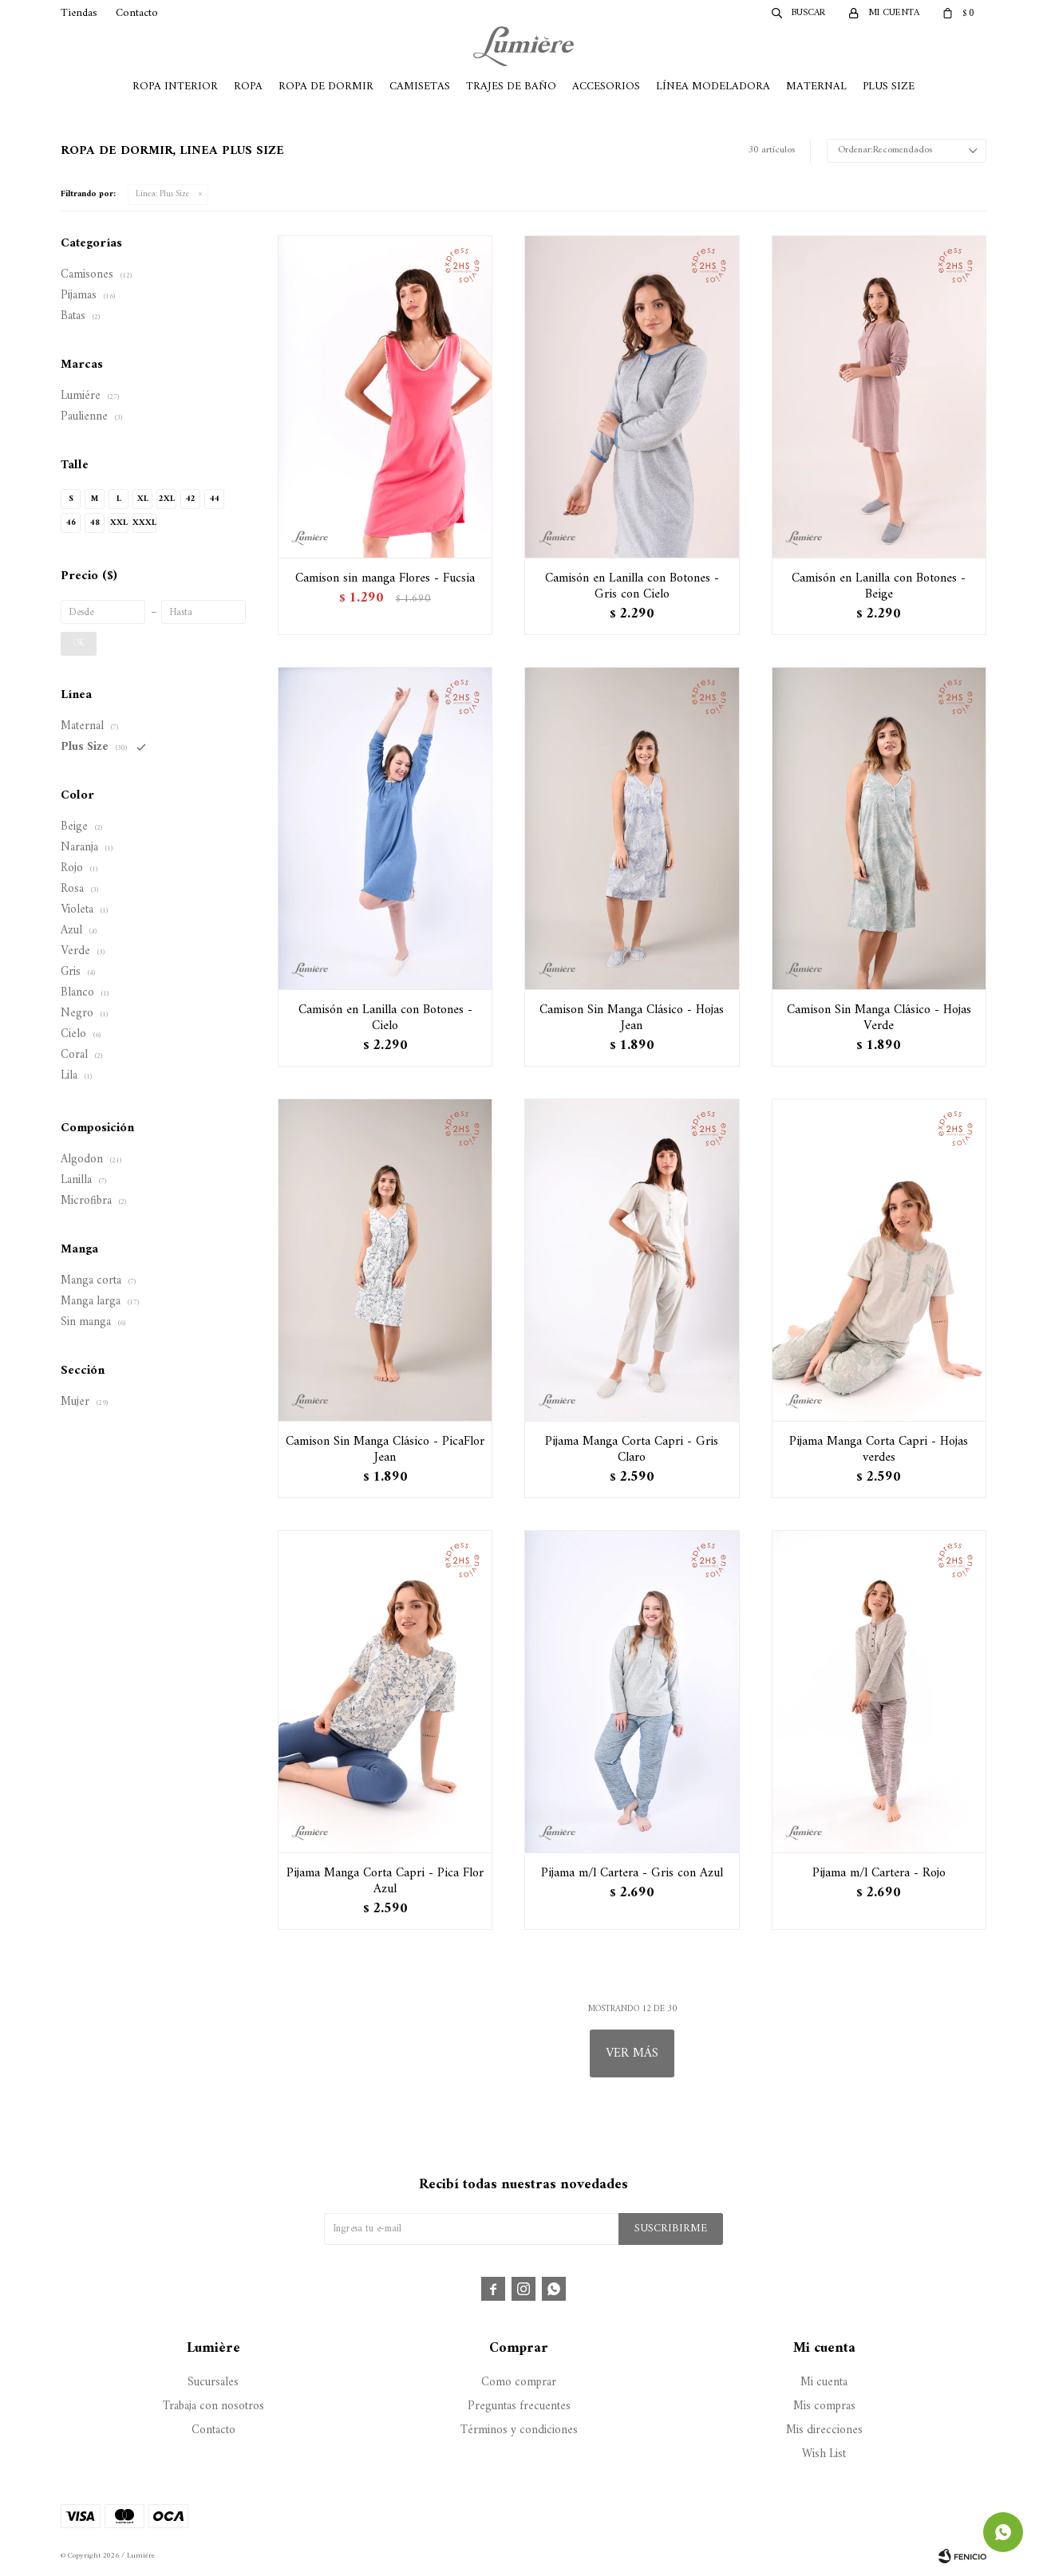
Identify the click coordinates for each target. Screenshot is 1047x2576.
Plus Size (889, 87)
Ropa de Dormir (326, 87)
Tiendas (79, 13)
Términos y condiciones (519, 2430)
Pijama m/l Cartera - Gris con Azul (632, 1873)
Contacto (137, 13)
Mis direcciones (824, 2430)
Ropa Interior (175, 87)
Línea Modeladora (713, 87)
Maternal (816, 87)
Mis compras (824, 2406)
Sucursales (213, 2382)
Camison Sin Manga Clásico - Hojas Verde (879, 1018)
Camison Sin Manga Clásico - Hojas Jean (631, 1018)
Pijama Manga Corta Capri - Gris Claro (631, 1450)
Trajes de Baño (511, 87)
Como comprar (518, 2382)
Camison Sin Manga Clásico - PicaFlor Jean (385, 1450)
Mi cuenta (823, 2382)
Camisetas (419, 87)
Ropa (248, 87)
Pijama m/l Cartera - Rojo (879, 1873)
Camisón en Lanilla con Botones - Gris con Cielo (632, 586)
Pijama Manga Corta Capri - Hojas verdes (878, 1450)
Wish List (824, 2454)
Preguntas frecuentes (519, 2406)
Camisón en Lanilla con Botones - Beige (879, 586)
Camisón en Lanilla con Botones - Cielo (385, 1018)
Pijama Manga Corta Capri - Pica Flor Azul (385, 1881)
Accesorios (606, 87)
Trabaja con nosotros (213, 2406)
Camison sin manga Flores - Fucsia (385, 578)
